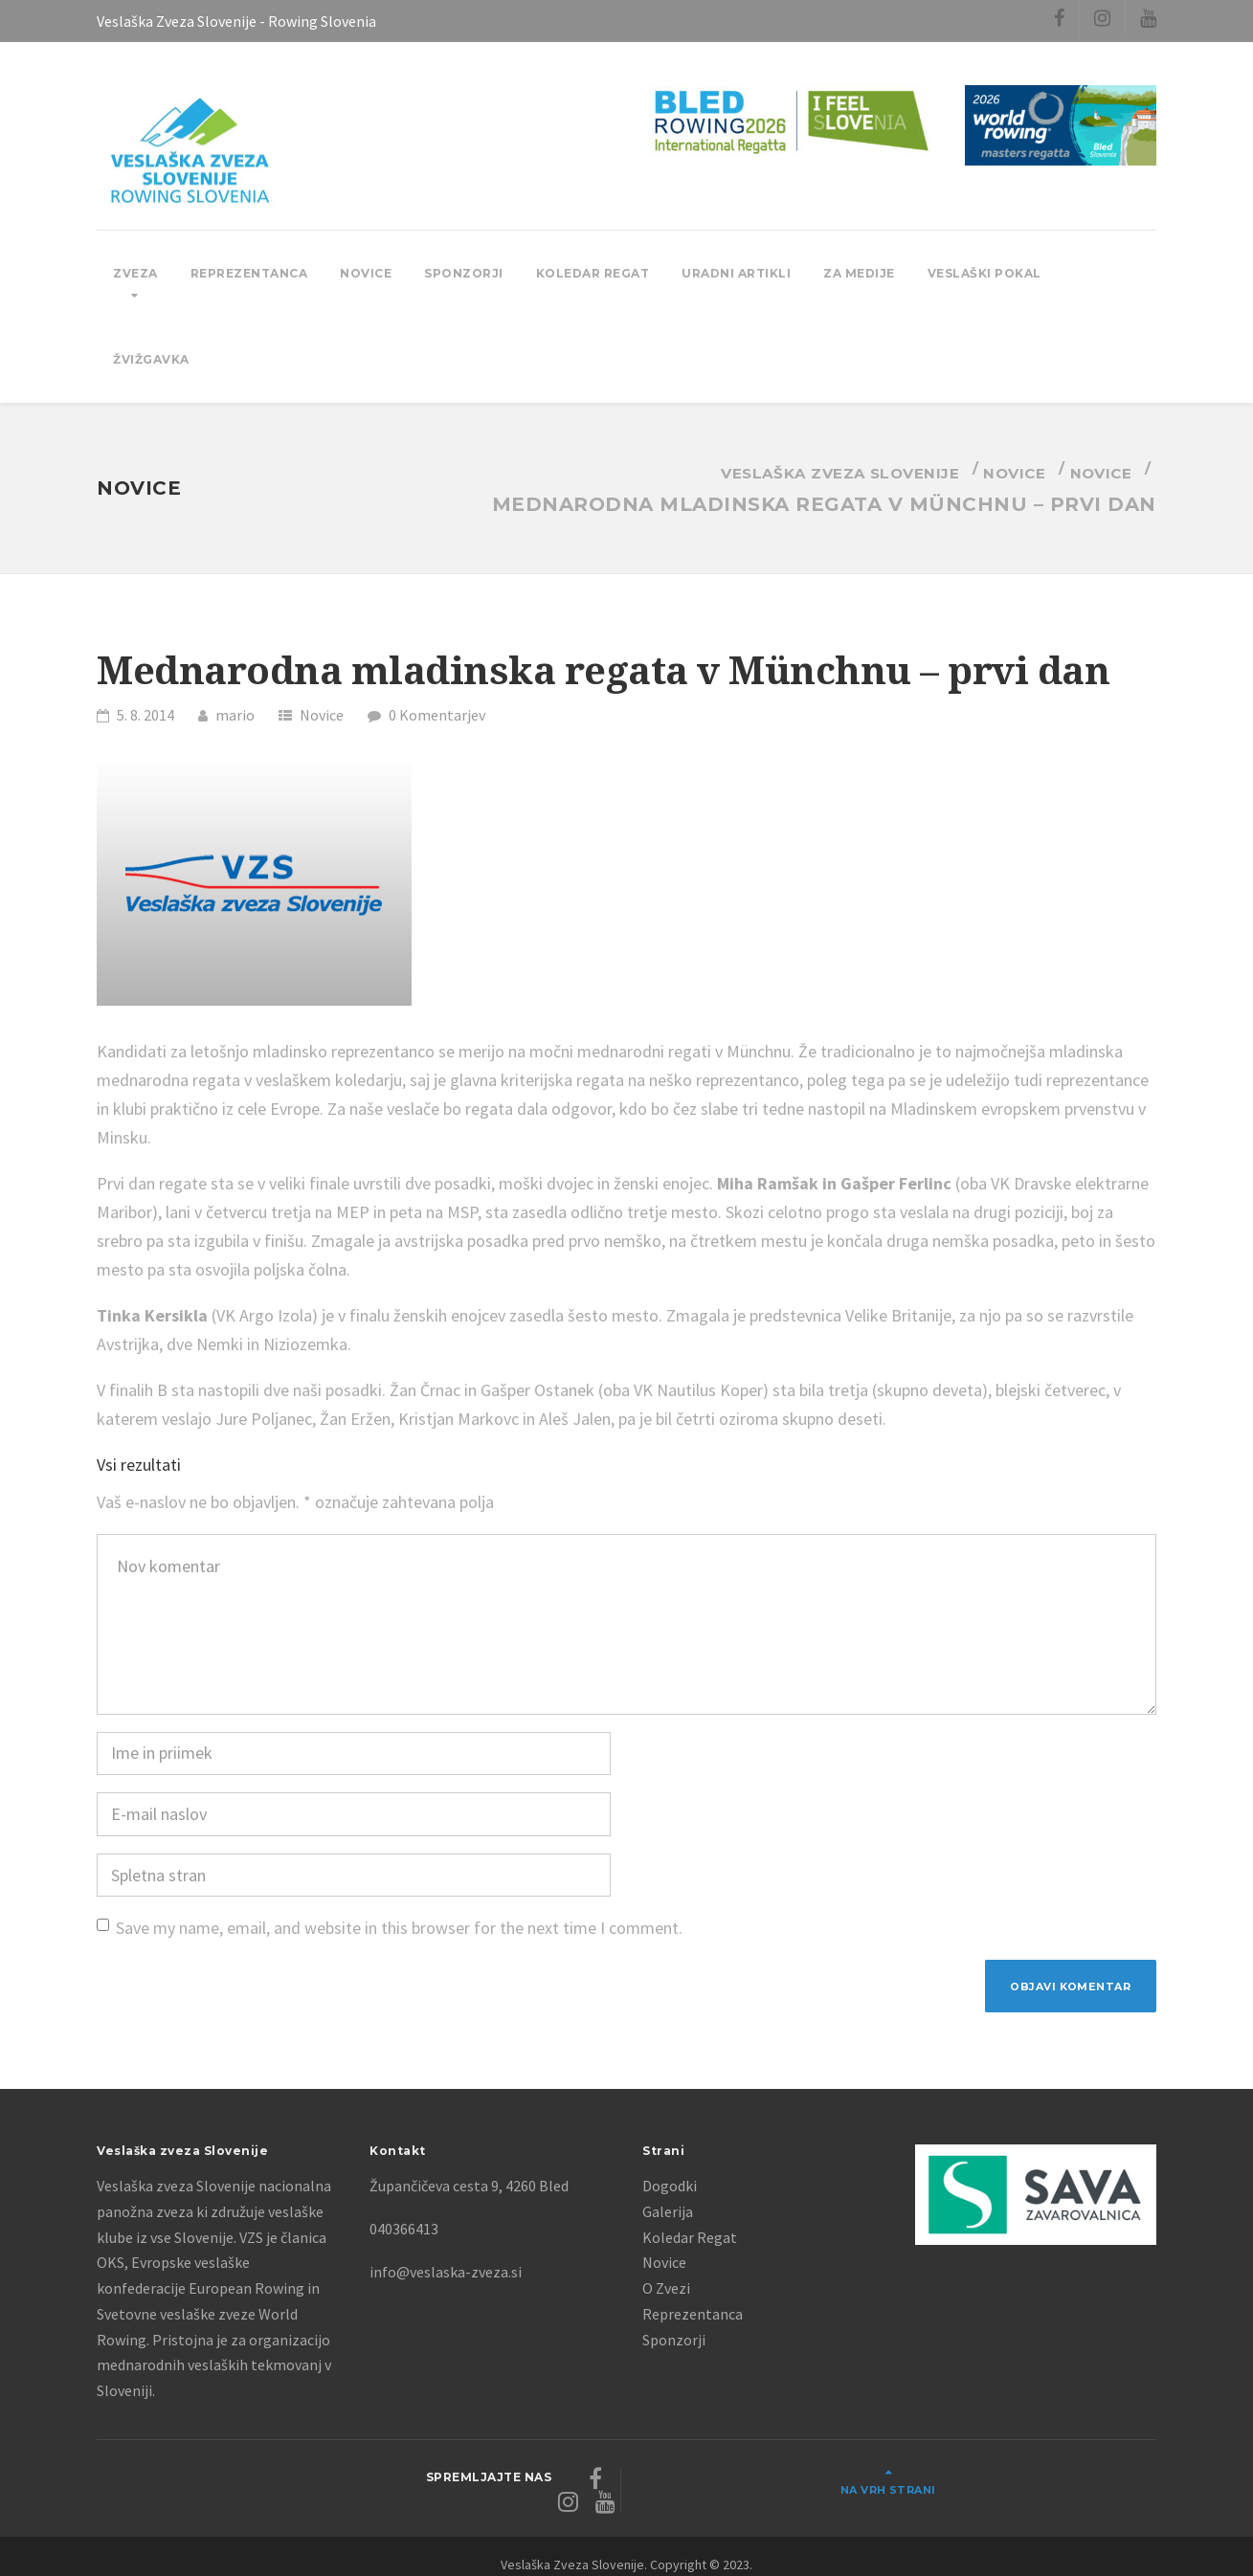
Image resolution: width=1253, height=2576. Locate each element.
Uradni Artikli (736, 273)
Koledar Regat (593, 273)
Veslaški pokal (984, 273)
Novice (366, 273)
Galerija (667, 2216)
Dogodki (669, 2191)
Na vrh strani (1084, 2483)
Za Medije (859, 273)
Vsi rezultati (139, 1465)
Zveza (135, 273)
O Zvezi (666, 2292)
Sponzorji (463, 273)
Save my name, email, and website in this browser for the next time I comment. (399, 1928)
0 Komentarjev (437, 714)
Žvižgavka (151, 359)
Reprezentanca (249, 273)
